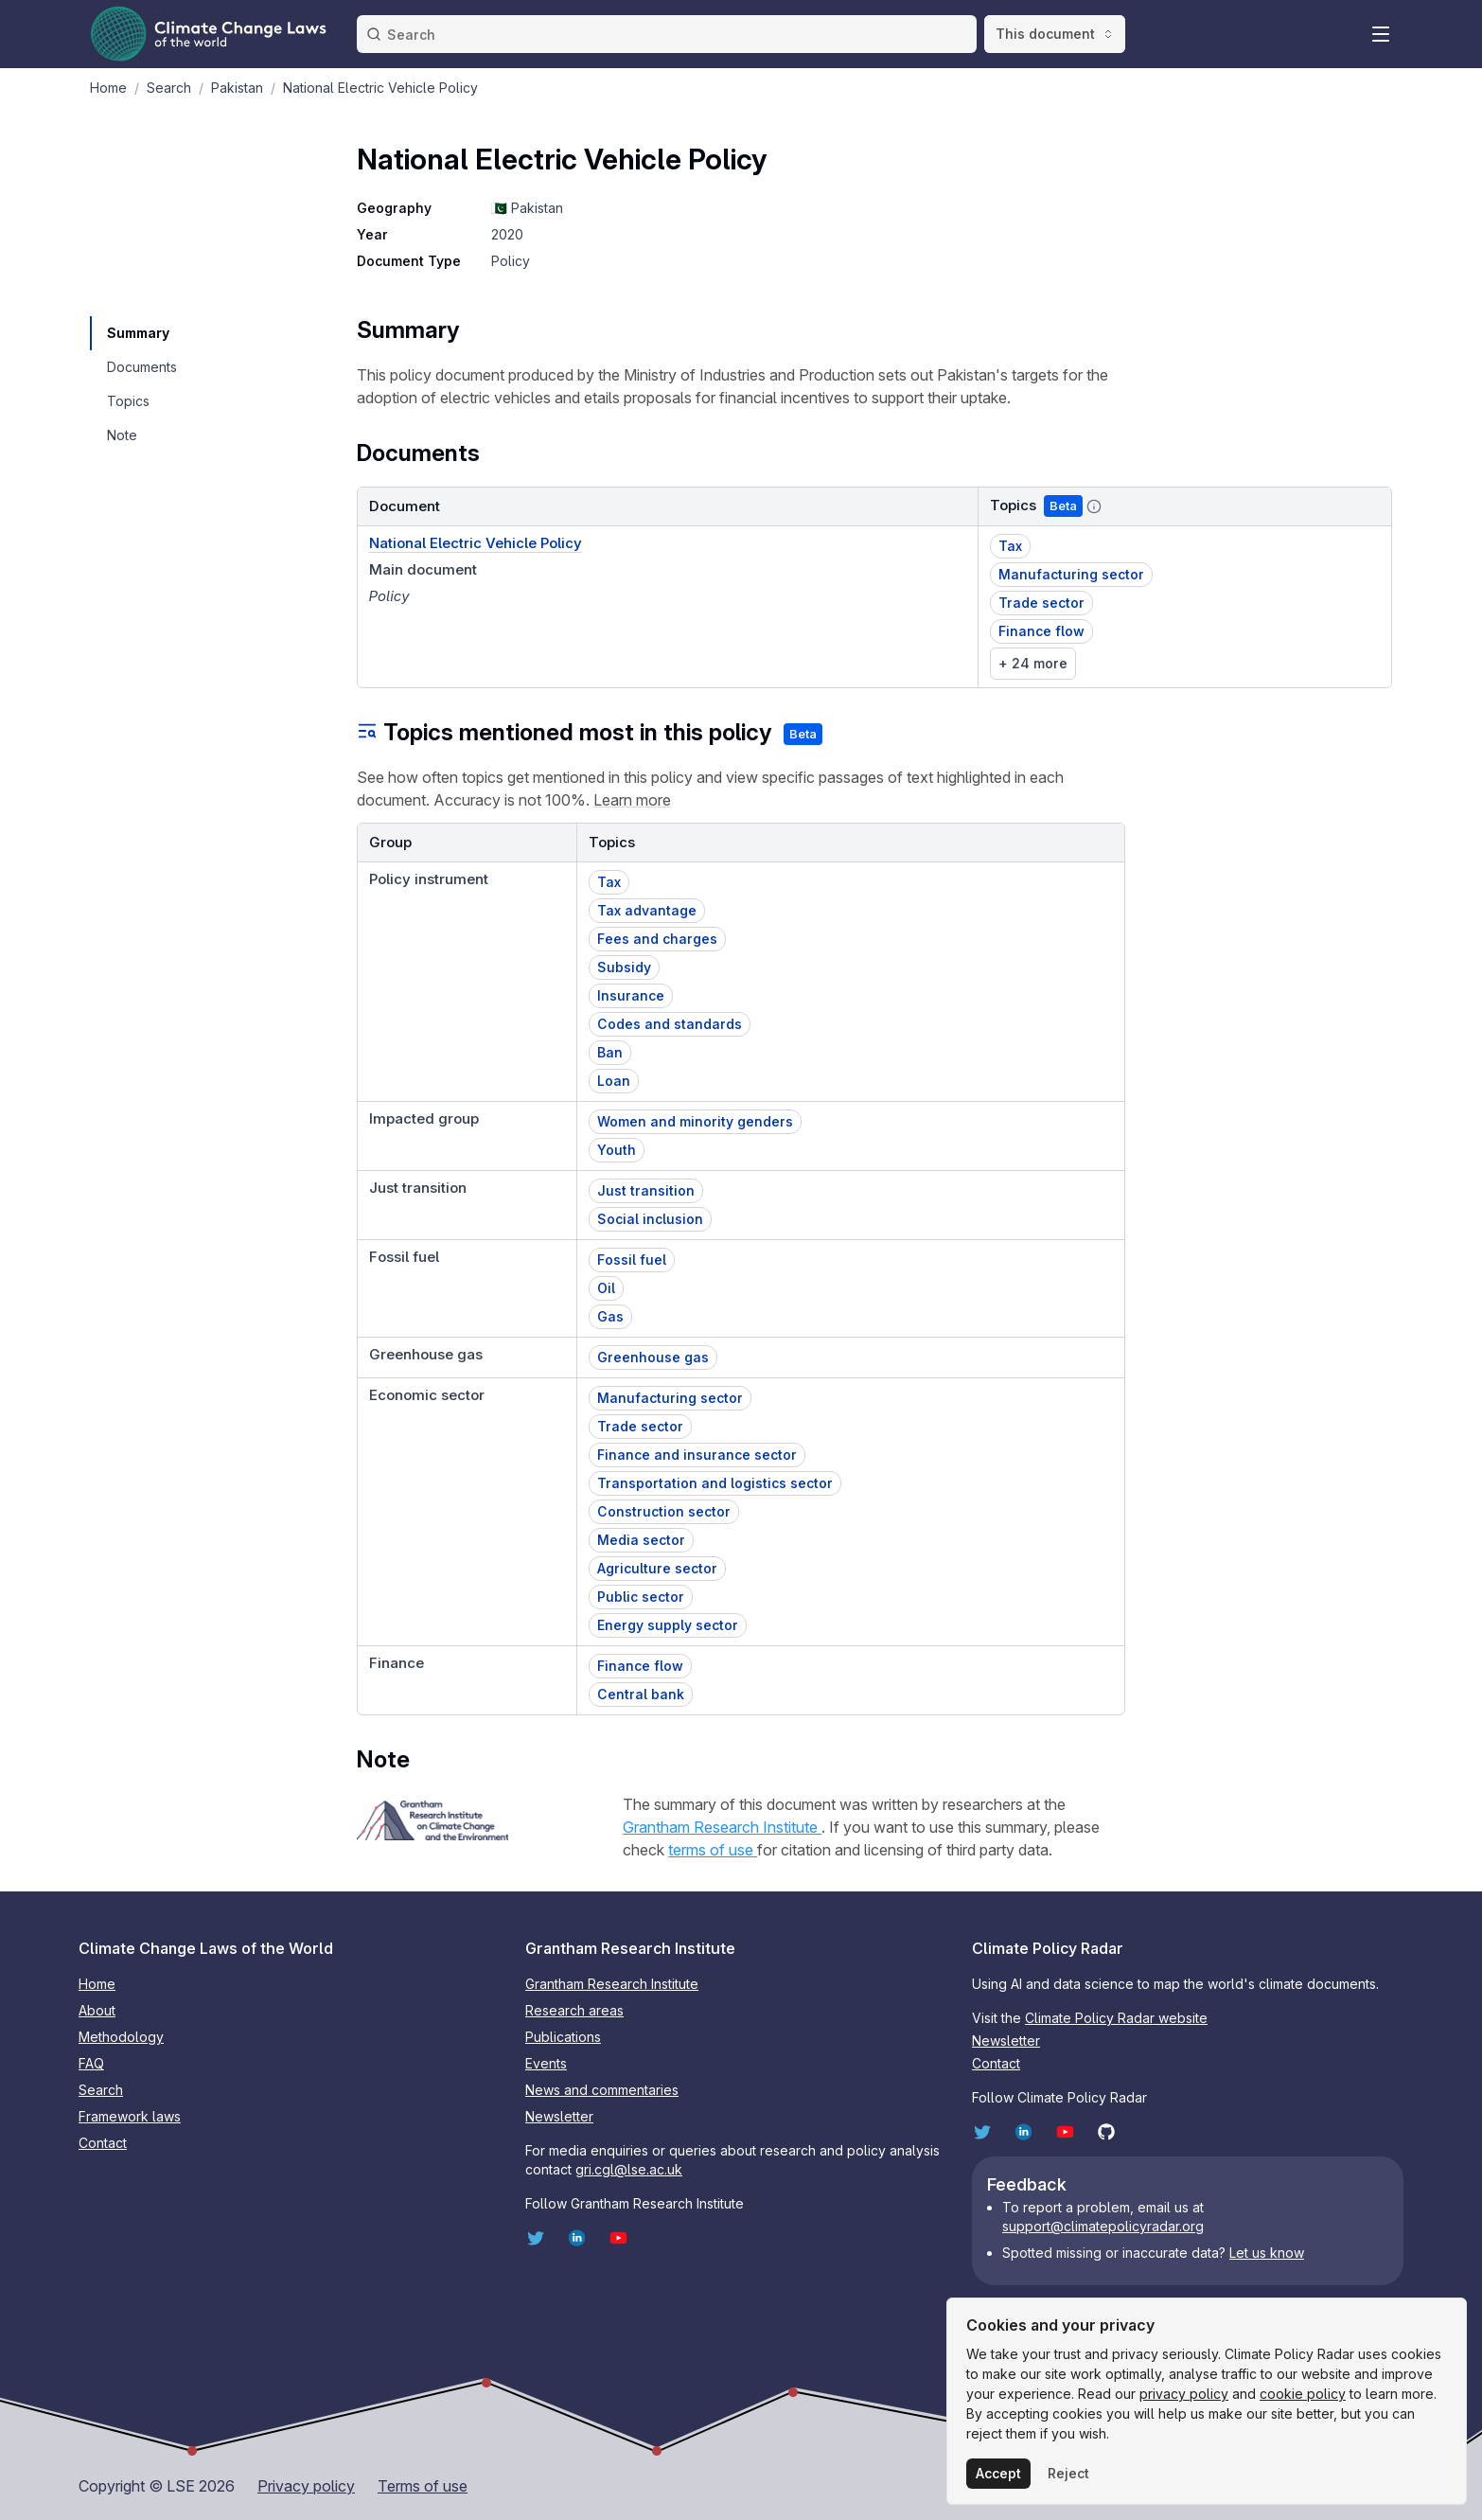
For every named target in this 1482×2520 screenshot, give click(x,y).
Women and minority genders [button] (695, 1121)
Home (97, 1984)
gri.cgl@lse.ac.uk (628, 2169)
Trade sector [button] (1041, 603)
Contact (103, 2143)
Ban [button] (610, 1052)
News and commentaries (602, 2090)
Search (101, 2090)
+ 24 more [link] (1032, 663)
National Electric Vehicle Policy (475, 543)
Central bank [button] (640, 1694)
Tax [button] (1010, 546)
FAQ (91, 2063)
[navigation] (141, 333)
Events (546, 2063)
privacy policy (1183, 2394)
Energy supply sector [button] (667, 1625)
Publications (563, 2037)
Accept (998, 2473)
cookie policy (1303, 2394)
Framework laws (130, 2116)
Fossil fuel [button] (631, 1259)
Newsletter (559, 2116)
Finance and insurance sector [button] (697, 1454)
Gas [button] (610, 1316)
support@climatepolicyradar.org (1103, 2226)
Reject (1068, 2473)
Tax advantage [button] (647, 910)
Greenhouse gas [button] (653, 1357)
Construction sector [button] (664, 1511)
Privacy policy (306, 2485)
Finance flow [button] (1041, 631)
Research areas (574, 2010)
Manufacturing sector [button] (1071, 574)
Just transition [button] (646, 1190)
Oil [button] (606, 1288)
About (97, 2010)
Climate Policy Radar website (1116, 2018)
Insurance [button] (630, 995)
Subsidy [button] (624, 967)
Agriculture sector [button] (657, 1568)
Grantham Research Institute (722, 1827)
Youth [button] (616, 1150)
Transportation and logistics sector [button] (715, 1483)
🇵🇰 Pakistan (527, 208)
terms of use (712, 1849)
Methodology (121, 2037)
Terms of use (423, 2485)
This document (1055, 34)
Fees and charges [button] (657, 939)
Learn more (632, 799)
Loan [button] (613, 1081)
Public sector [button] (640, 1596)
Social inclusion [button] (650, 1219)
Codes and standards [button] (669, 1024)
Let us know (1266, 2253)
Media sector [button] (641, 1540)
